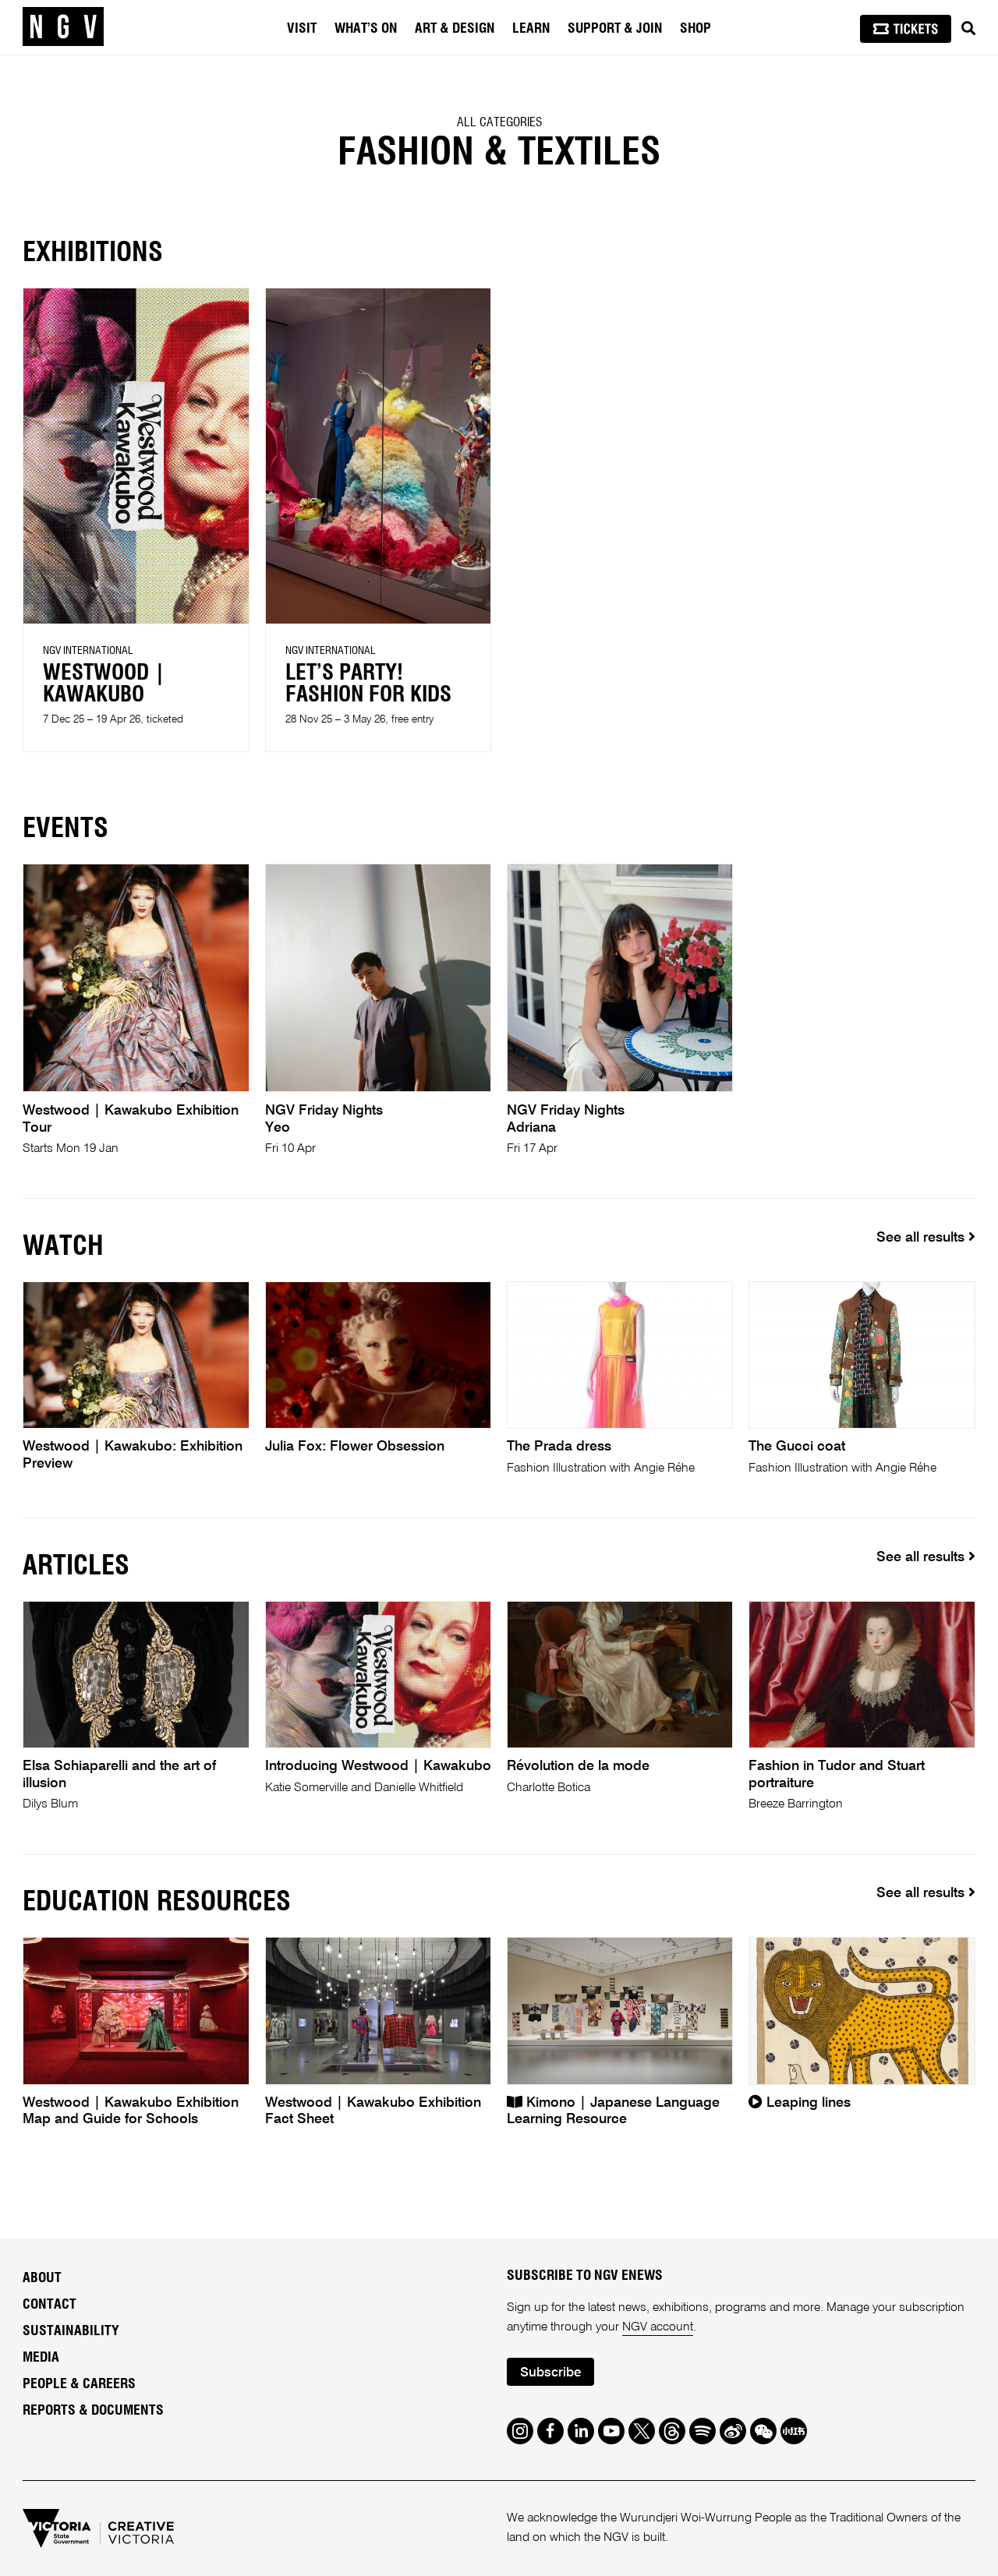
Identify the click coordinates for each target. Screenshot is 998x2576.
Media (41, 2358)
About (42, 2278)
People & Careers (79, 2384)
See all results (925, 1237)
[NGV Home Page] (63, 27)
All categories (499, 122)
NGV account (657, 2327)
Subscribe (550, 2373)
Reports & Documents (93, 2411)
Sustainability (71, 2331)
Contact (49, 2305)
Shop (695, 29)
